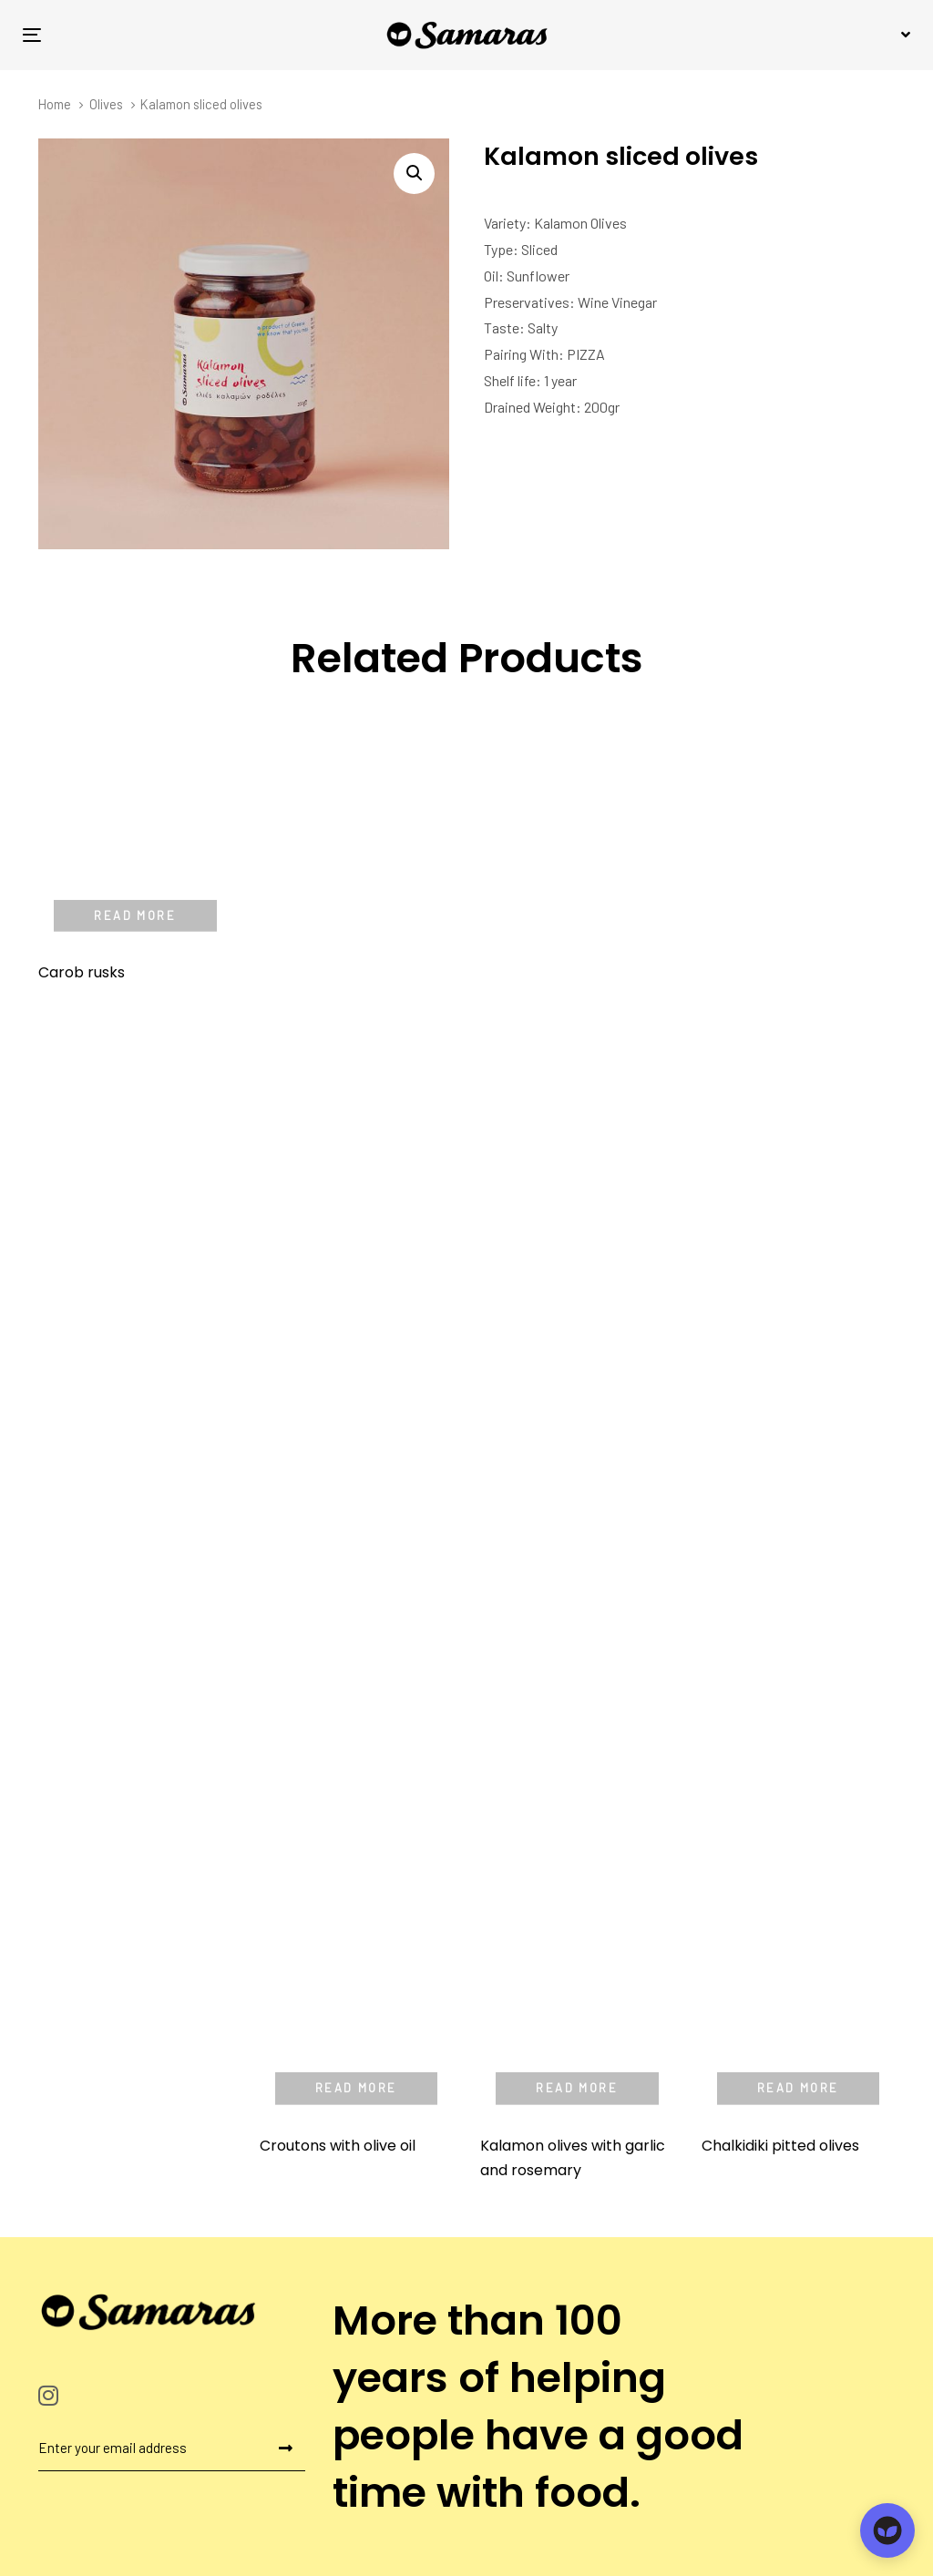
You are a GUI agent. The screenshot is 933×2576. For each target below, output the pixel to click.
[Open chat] (887, 2530)
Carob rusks (81, 805)
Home (54, 104)
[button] (903, 34)
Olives (106, 104)
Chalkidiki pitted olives (780, 2145)
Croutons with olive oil (337, 2145)
